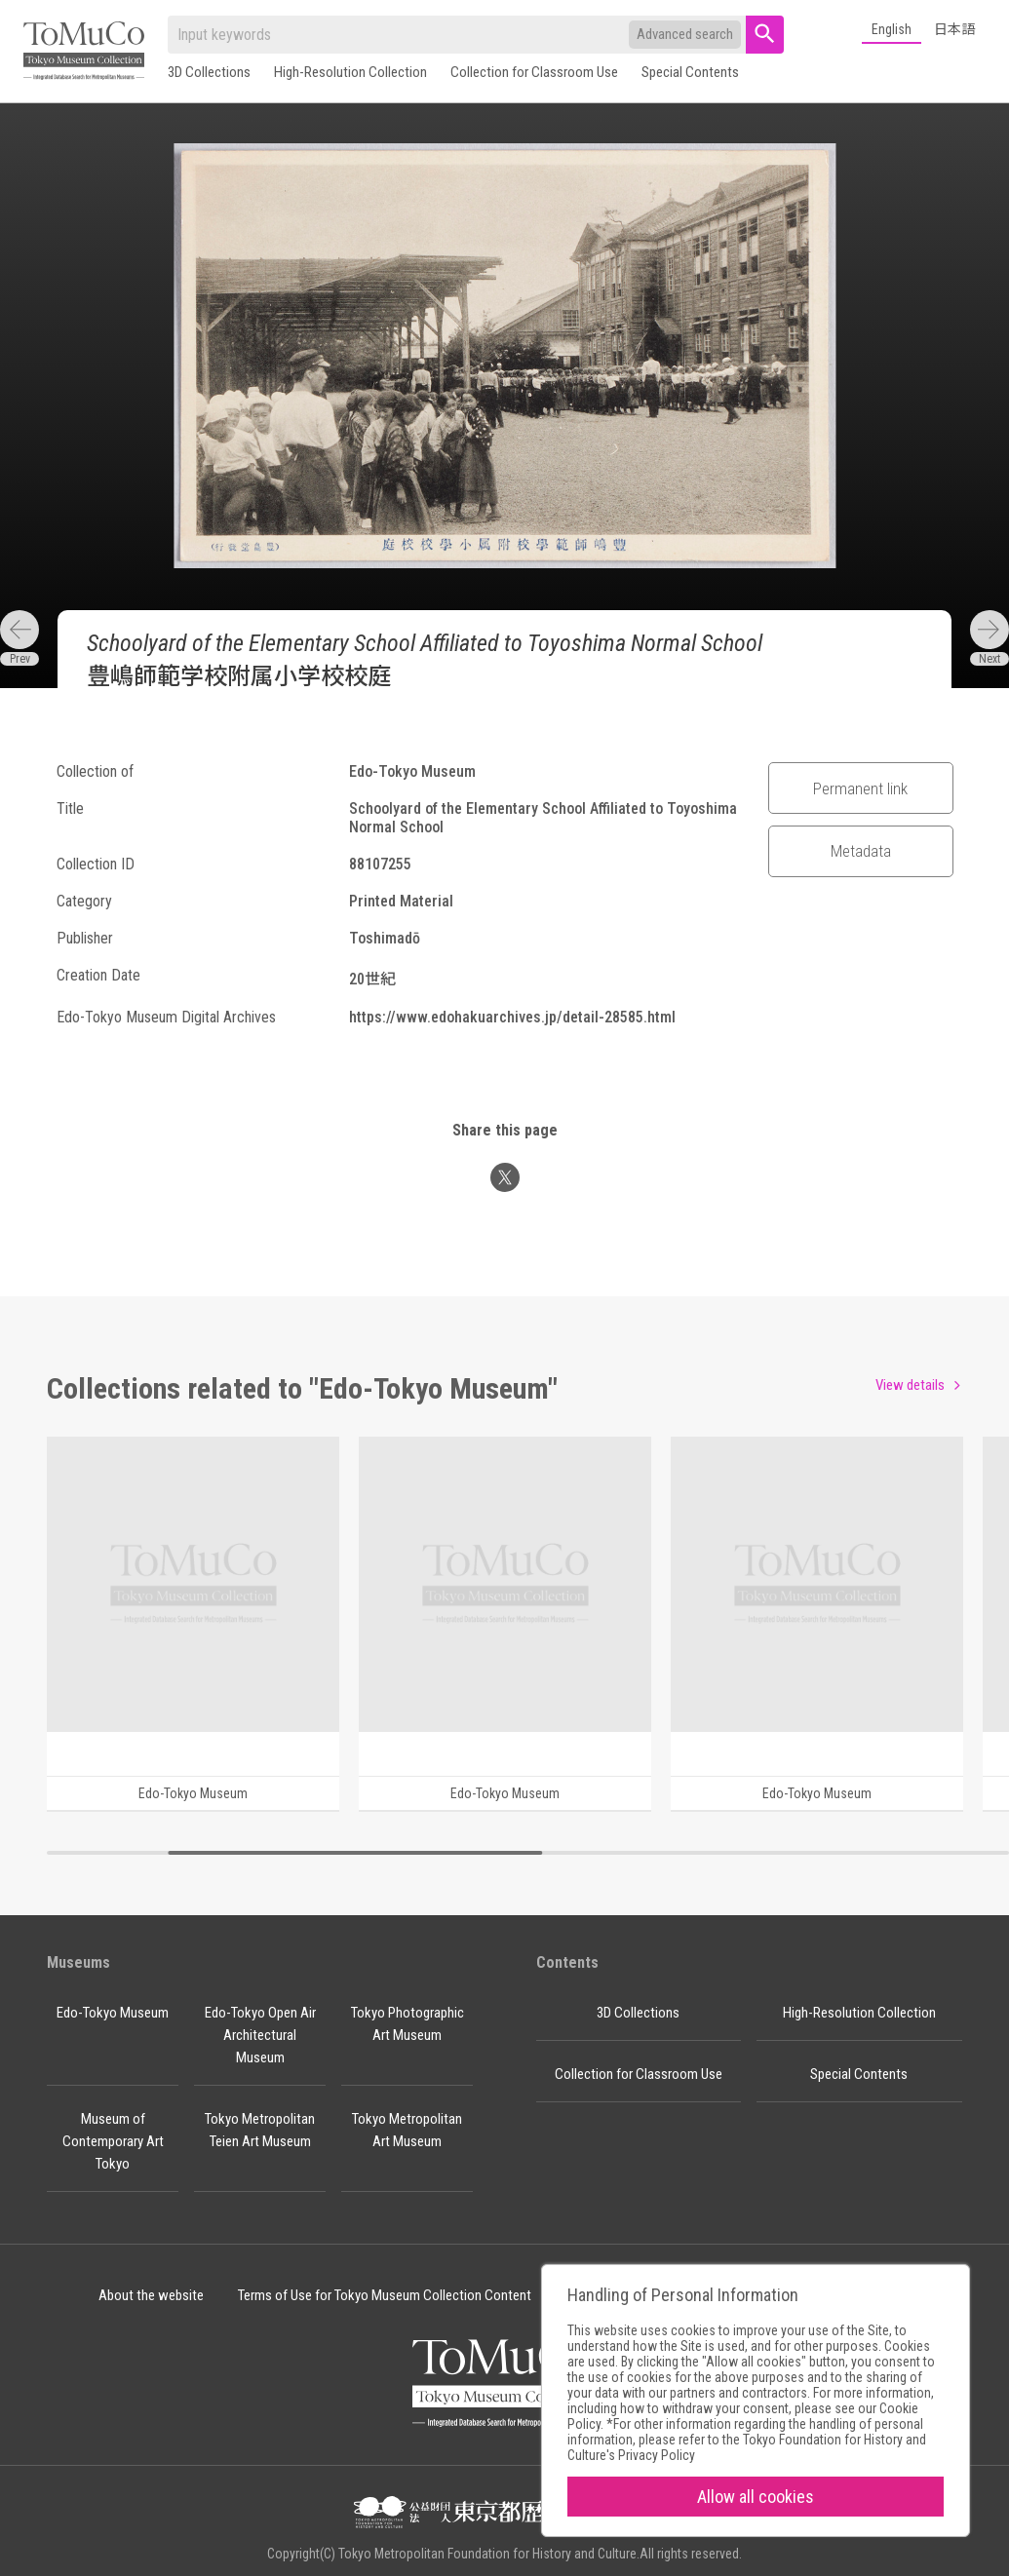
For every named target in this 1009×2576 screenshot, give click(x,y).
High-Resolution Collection (350, 72)
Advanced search (685, 34)
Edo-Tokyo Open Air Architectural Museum (260, 2035)
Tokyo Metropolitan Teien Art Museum (260, 2130)
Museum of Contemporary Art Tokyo (113, 2141)
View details (910, 1385)
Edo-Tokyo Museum (113, 2012)
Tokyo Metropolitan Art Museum (407, 2130)
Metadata (861, 851)
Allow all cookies (755, 2496)
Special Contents (690, 72)
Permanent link (860, 788)
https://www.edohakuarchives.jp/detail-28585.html (512, 1017)
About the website (151, 2295)
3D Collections (209, 72)
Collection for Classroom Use (534, 72)
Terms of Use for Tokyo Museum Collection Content (384, 2295)
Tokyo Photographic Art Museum (407, 2024)
